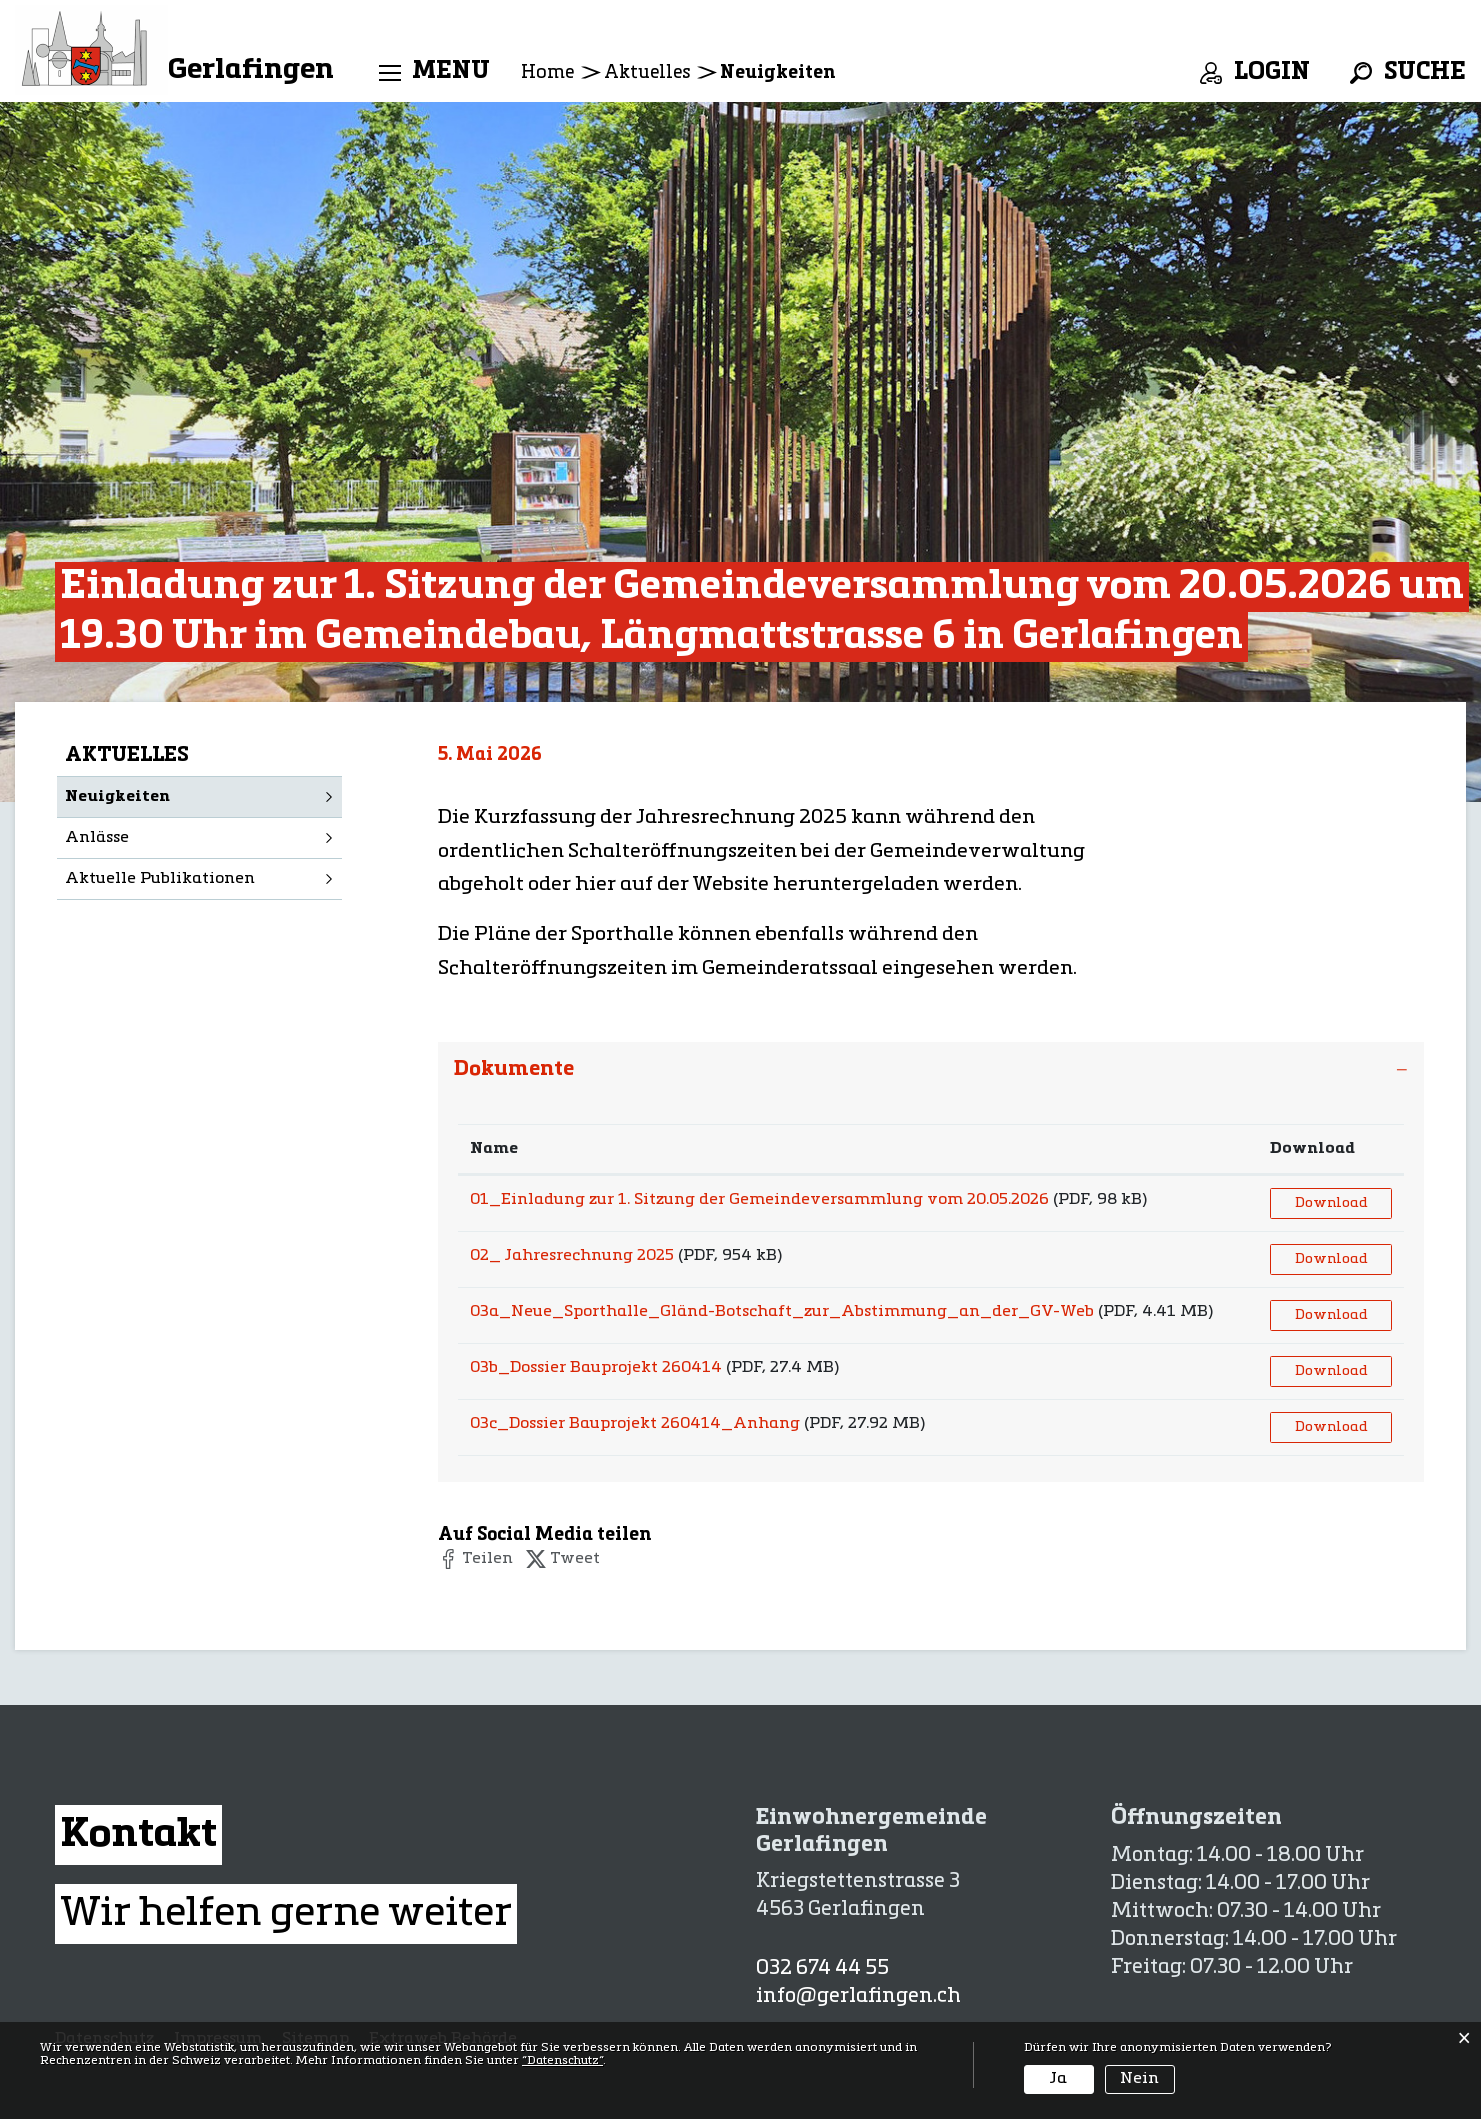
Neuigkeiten (171, 795)
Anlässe (97, 838)
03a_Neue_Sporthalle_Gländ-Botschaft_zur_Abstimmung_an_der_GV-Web (782, 1312)
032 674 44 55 (822, 1969)
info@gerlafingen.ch (858, 1997)
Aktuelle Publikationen (160, 879)
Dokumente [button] (514, 1069)
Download (1331, 1203)
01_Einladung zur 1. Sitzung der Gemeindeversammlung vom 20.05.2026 (759, 1200)
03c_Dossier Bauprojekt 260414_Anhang (635, 1424)
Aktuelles (127, 756)
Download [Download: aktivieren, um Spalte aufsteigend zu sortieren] (1312, 1149)
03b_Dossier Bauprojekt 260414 (596, 1368)
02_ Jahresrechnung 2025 (572, 1256)
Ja (1058, 2079)
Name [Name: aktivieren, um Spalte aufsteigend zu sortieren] (494, 1149)
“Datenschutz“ (562, 2061)
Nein (1139, 2079)
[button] (475, 1559)
